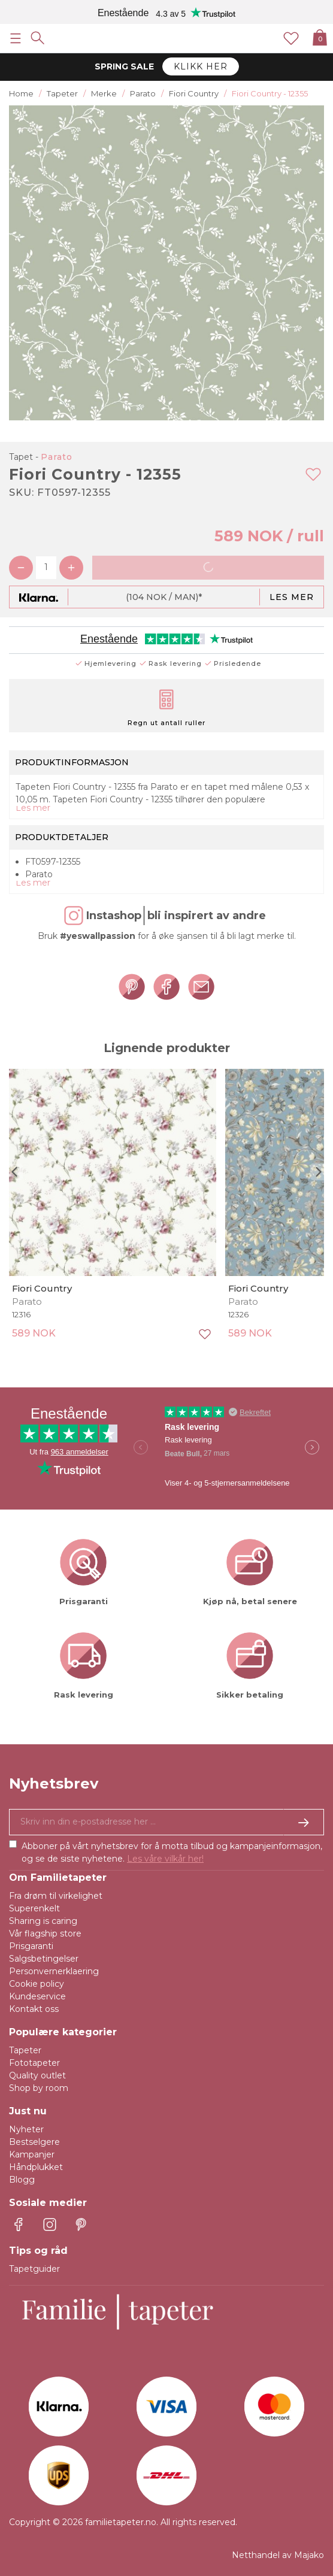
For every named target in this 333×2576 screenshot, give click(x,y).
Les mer (292, 597)
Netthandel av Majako (278, 2555)
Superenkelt (34, 1908)
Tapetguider (34, 2268)
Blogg (22, 2179)
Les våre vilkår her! (165, 1858)
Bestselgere (34, 2141)
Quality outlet (37, 2075)
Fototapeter (34, 2062)
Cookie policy (36, 1983)
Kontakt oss (34, 2009)
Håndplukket (36, 2167)
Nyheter (26, 2129)
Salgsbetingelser (43, 1958)
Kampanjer (32, 2154)
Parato (56, 456)
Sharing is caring (43, 1921)
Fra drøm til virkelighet (55, 1895)
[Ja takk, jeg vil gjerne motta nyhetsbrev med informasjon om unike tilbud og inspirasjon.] (166, 1822)
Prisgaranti (31, 1946)
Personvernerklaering (54, 1971)
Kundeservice (37, 1996)
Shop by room (38, 2088)
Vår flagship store (45, 1933)
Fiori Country (42, 1288)
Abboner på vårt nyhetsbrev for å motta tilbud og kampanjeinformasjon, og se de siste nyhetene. (172, 1852)
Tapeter (25, 2050)
